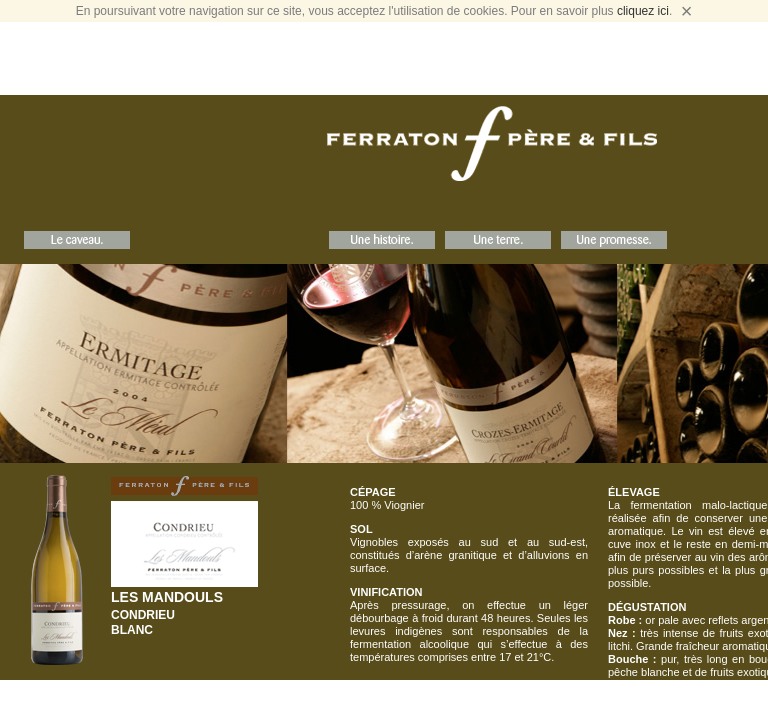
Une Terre (498, 240)
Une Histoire (382, 240)
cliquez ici (643, 11)
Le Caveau (77, 240)
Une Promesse (614, 240)
